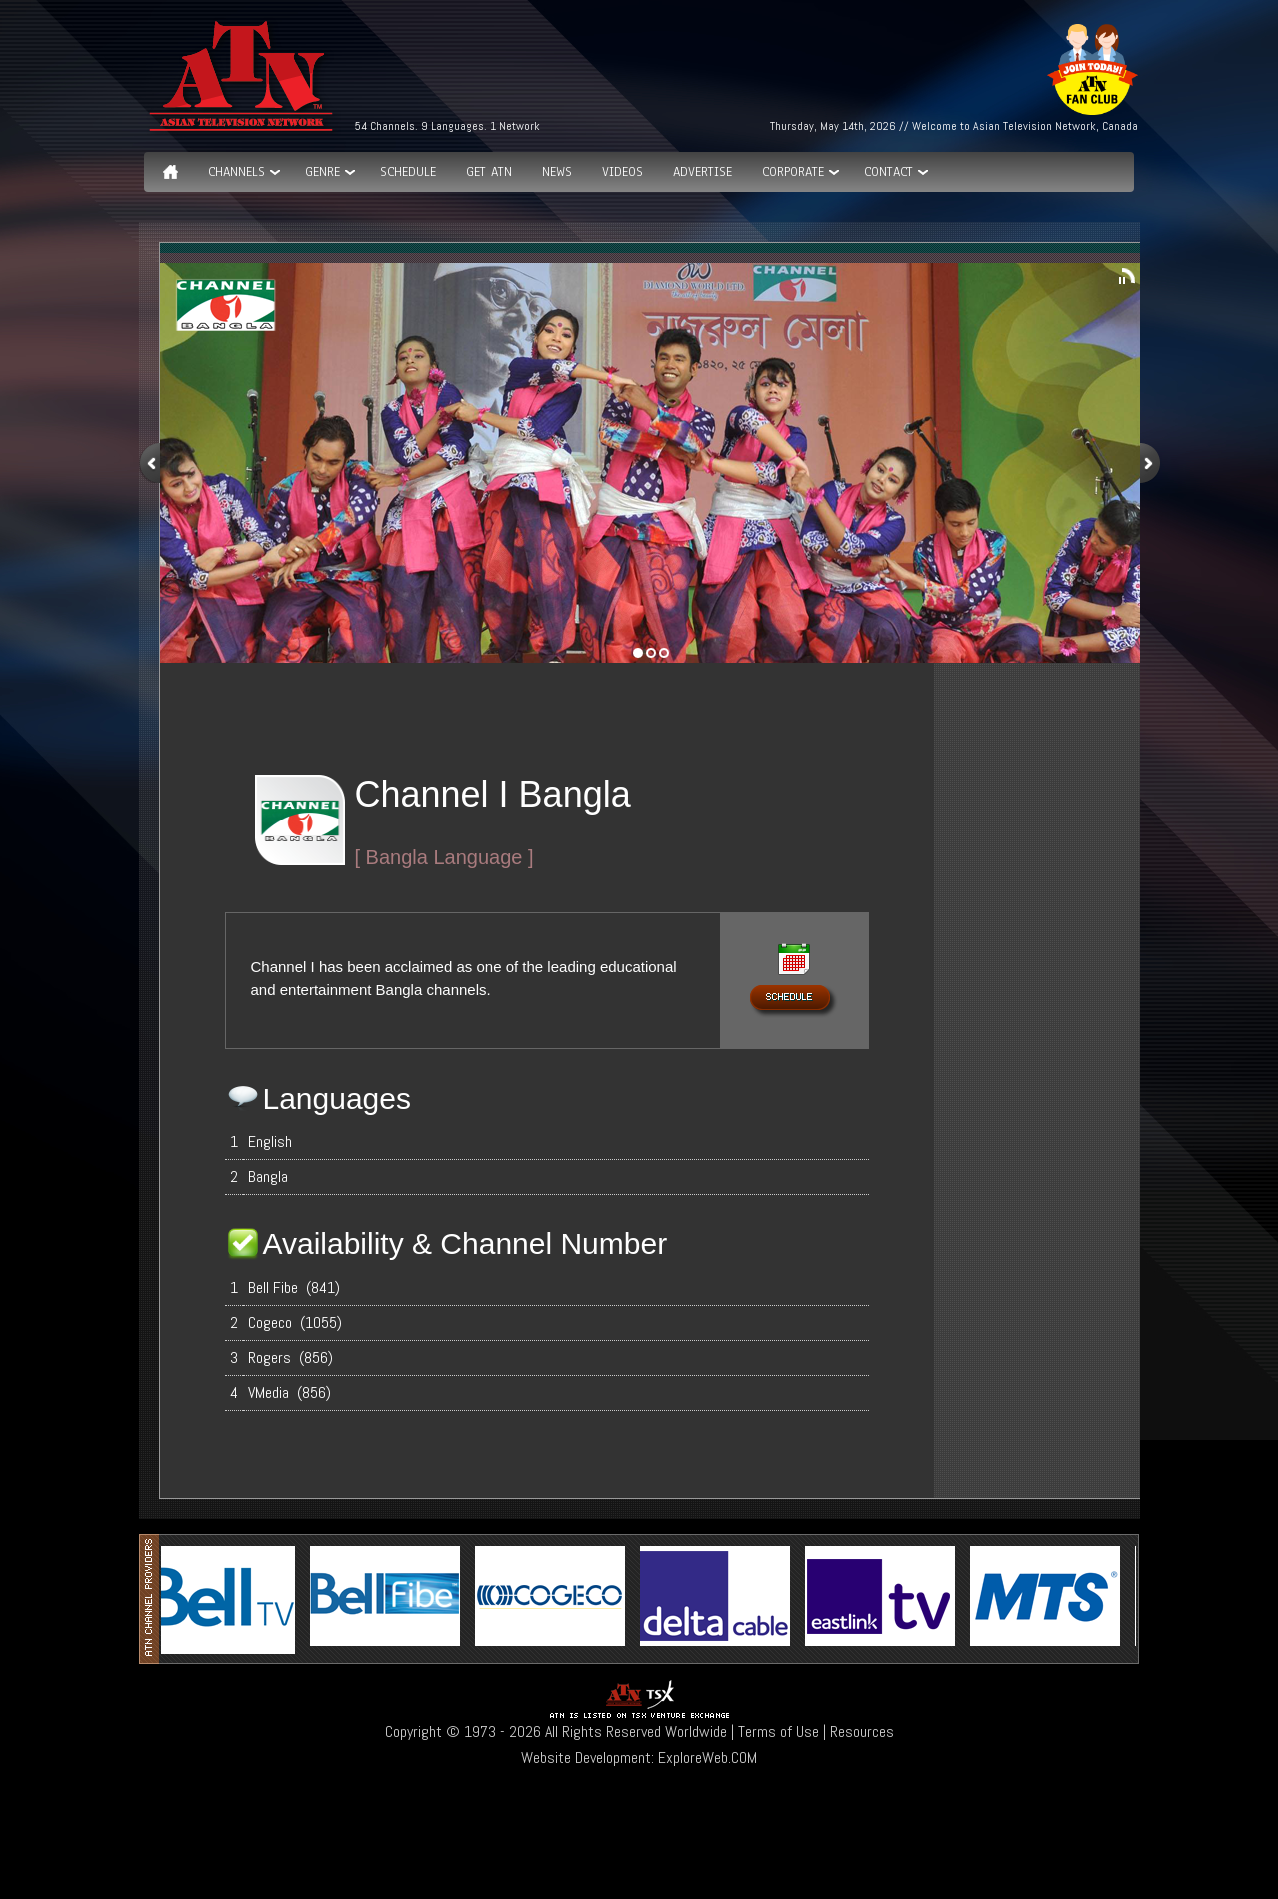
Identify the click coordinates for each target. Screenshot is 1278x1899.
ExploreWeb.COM (707, 1757)
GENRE (322, 172)
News (557, 172)
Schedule (408, 172)
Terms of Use (778, 1731)
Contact (888, 172)
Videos (622, 172)
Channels (236, 172)
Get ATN (489, 172)
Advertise (702, 172)
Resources (862, 1731)
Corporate (793, 172)
